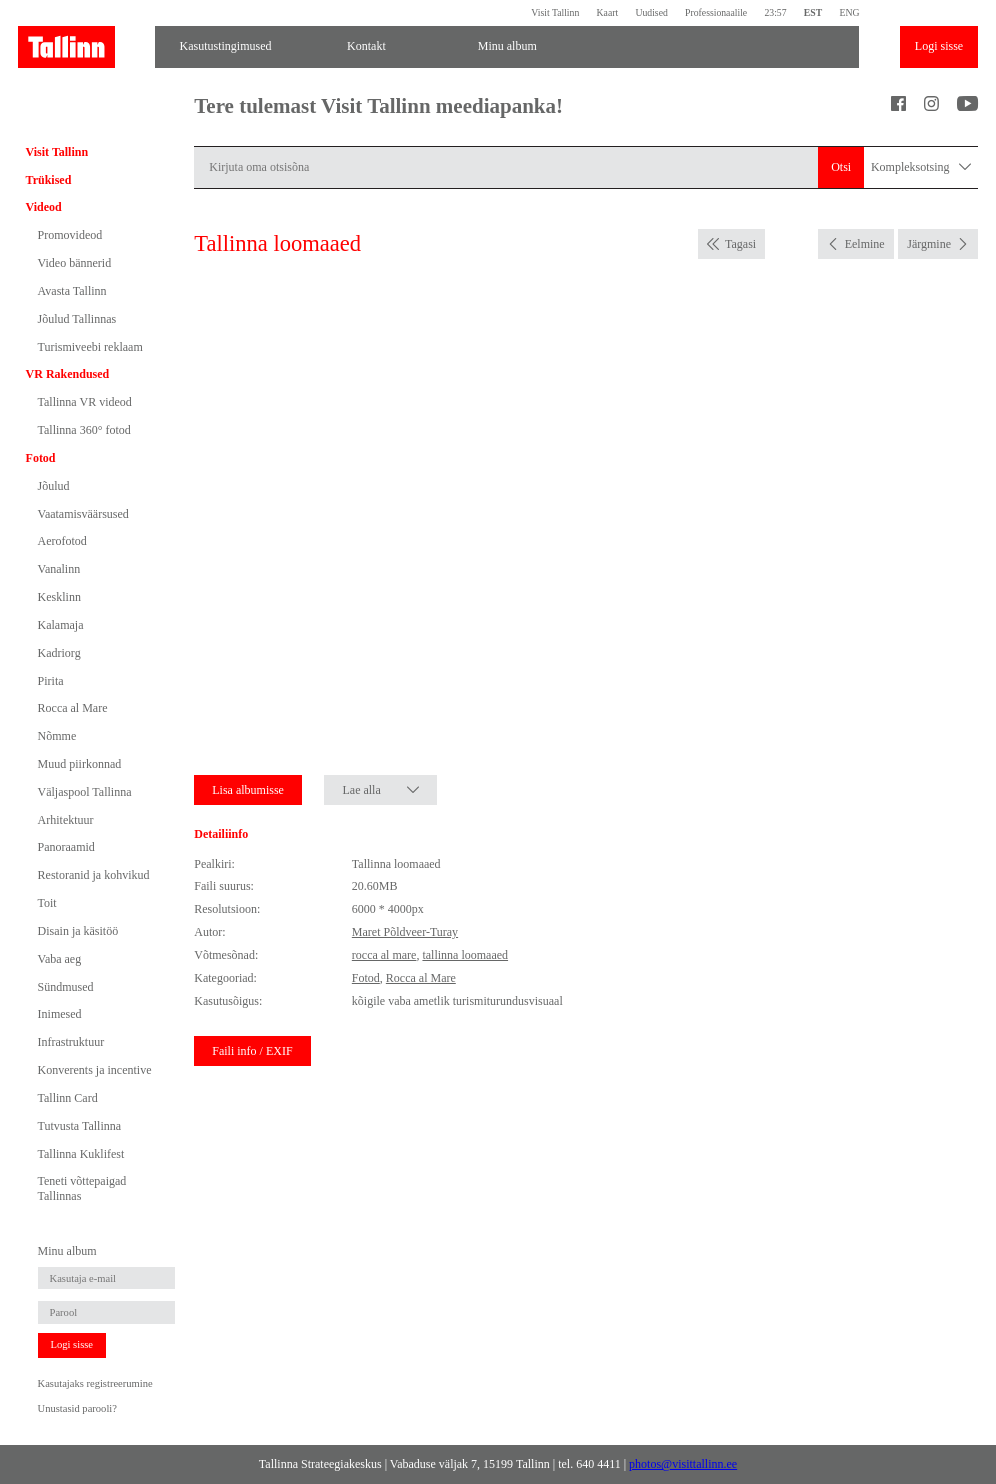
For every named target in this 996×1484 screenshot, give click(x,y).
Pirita (51, 681)
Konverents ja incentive (95, 1070)
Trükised (49, 180)
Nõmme (57, 736)
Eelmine (865, 244)
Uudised (651, 12)
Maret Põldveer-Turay (405, 932)
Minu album (507, 46)
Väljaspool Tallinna (85, 792)
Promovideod (70, 235)
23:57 (775, 12)
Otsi (841, 167)
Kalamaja (61, 625)
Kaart (608, 12)
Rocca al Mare (73, 708)
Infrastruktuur (71, 1042)
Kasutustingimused (226, 46)
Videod (44, 207)
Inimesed (60, 1014)
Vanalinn (59, 569)
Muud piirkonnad (80, 764)
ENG (849, 12)
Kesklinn (59, 597)
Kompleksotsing (921, 167)
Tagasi (740, 244)
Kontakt (366, 46)
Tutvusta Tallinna (80, 1126)
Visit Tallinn (555, 12)
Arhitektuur (66, 820)
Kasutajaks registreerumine (95, 1383)
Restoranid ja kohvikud (94, 875)
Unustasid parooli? (77, 1408)
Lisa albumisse (248, 790)
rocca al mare (384, 955)
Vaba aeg (60, 959)
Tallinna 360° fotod (84, 430)
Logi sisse (939, 46)
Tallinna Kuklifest (81, 1154)
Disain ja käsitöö (78, 931)
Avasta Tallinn (72, 291)
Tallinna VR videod (85, 402)
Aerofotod (62, 541)
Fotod (41, 458)
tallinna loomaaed (465, 955)
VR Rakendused (68, 374)
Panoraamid (66, 847)
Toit (47, 903)
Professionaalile (716, 12)
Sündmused (66, 987)
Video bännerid (75, 263)
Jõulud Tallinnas (77, 319)
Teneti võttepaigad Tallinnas (82, 1188)
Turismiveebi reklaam (90, 347)
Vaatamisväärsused (83, 514)
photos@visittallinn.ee (683, 1464)
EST (813, 12)
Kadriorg (59, 653)
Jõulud (54, 486)
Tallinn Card (68, 1098)
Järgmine (929, 244)
